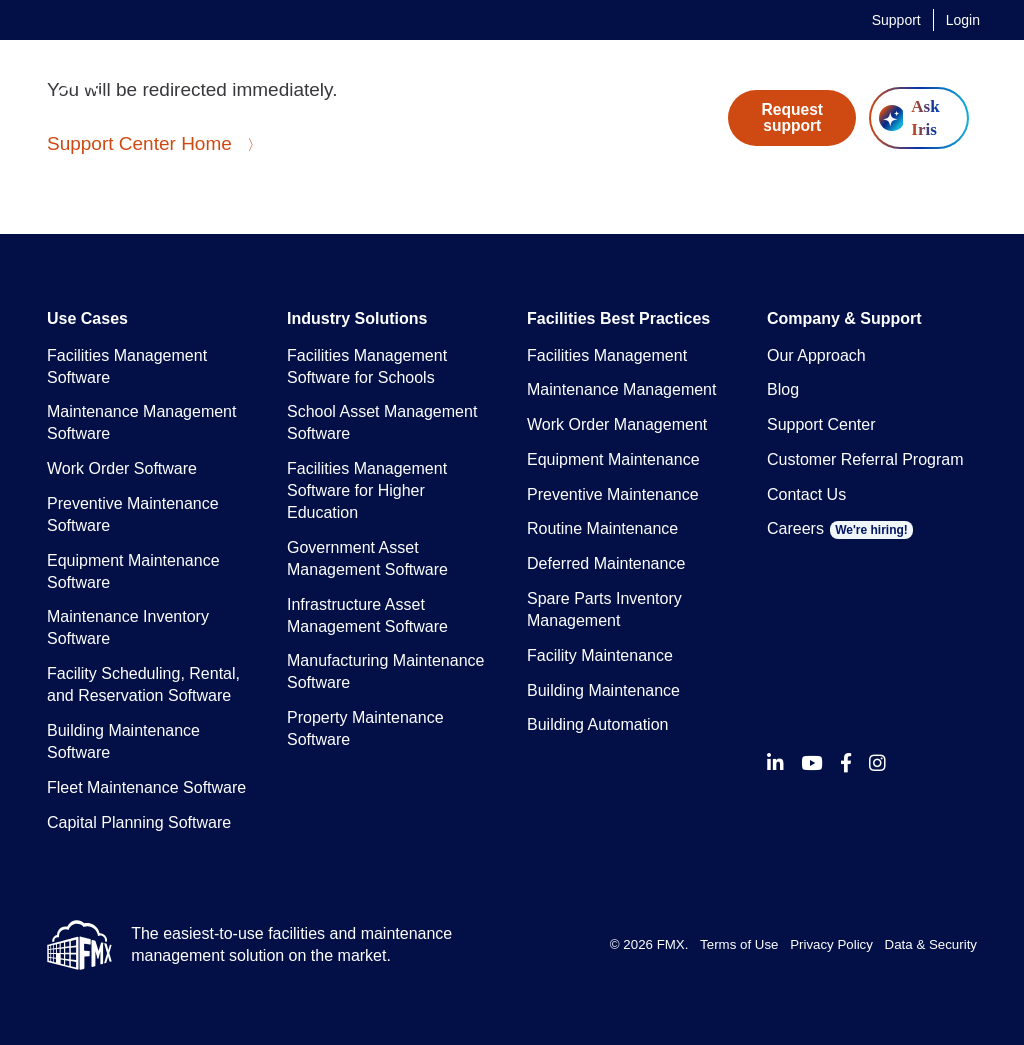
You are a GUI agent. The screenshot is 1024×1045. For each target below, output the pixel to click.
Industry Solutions (357, 318)
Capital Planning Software (139, 822)
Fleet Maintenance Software (146, 787)
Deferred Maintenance (606, 563)
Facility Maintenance (600, 655)
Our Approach (816, 355)
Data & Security (931, 944)
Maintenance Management (621, 389)
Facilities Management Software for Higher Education (367, 490)
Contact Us (806, 494)
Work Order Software (122, 468)
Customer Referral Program (865, 459)
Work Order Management (617, 424)
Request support (793, 117)
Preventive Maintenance (613, 494)
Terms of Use (739, 944)
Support (896, 20)
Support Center (821, 424)
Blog (783, 389)
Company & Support (844, 318)
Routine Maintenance (602, 528)
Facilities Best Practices (618, 318)
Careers (840, 528)
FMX (671, 944)
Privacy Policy (831, 944)
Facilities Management (607, 355)
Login (963, 20)
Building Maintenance (603, 690)
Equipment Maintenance (613, 459)
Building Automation (597, 724)
